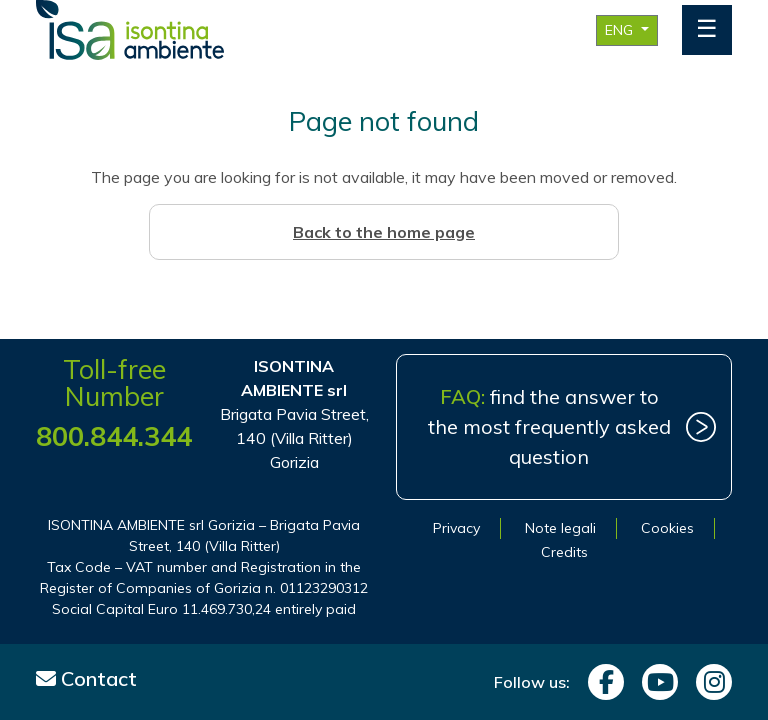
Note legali (560, 528)
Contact (86, 678)
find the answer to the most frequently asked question (549, 426)
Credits (564, 552)
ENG (621, 30)
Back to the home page (384, 232)
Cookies (667, 528)
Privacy (456, 528)
